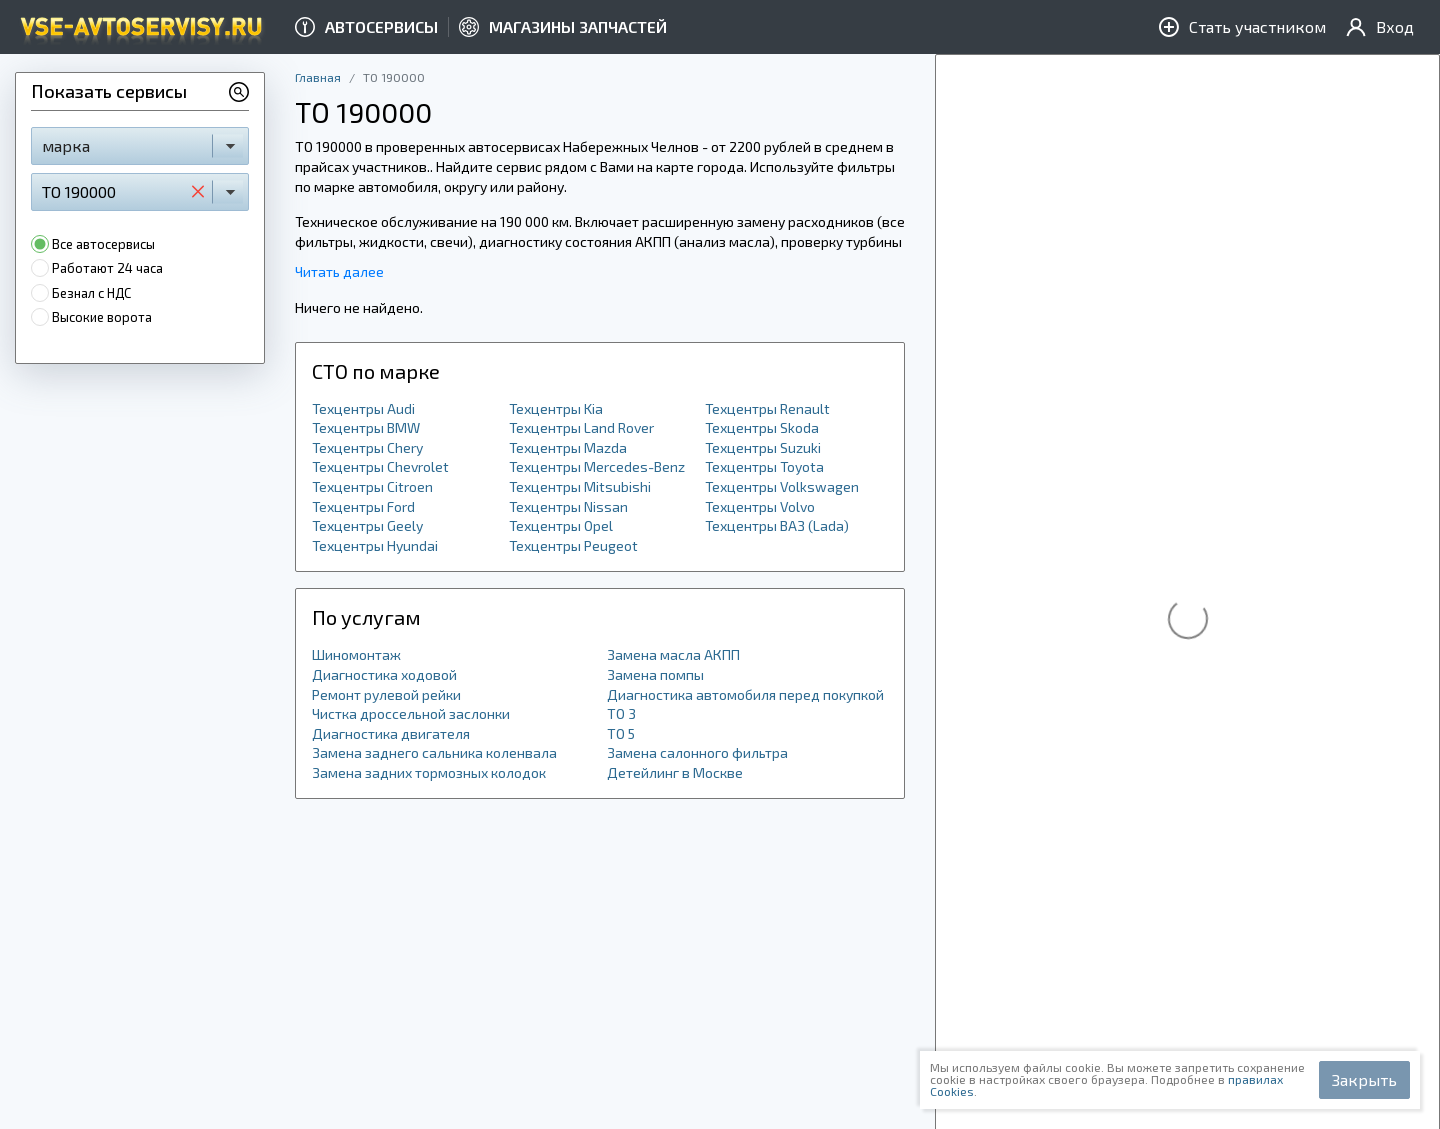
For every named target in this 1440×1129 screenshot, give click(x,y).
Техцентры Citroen (372, 486)
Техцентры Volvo (760, 506)
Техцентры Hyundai (375, 545)
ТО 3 (621, 713)
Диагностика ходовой (384, 674)
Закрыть (1364, 1079)
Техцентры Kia (556, 408)
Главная (318, 77)
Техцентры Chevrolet (380, 466)
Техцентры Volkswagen (782, 486)
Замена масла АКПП (673, 654)
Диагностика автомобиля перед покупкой (745, 694)
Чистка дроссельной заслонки (411, 713)
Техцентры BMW (366, 427)
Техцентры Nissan (568, 506)
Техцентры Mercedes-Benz (597, 466)
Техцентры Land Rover (581, 427)
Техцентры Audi (363, 408)
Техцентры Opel (561, 525)
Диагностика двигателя (391, 733)
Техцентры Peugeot (573, 545)
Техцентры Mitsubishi (580, 486)
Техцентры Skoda (762, 427)
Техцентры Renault (767, 408)
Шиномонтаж (356, 654)
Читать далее (339, 271)
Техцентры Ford (363, 506)
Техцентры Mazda (568, 447)
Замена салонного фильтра (697, 752)
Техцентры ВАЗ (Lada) (777, 525)
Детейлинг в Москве (675, 772)
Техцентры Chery (367, 447)
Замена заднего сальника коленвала (434, 752)
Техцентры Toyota (764, 466)
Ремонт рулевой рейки (386, 694)
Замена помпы (655, 674)
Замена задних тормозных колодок (429, 772)
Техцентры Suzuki (763, 447)
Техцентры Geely (367, 525)
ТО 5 (621, 733)
